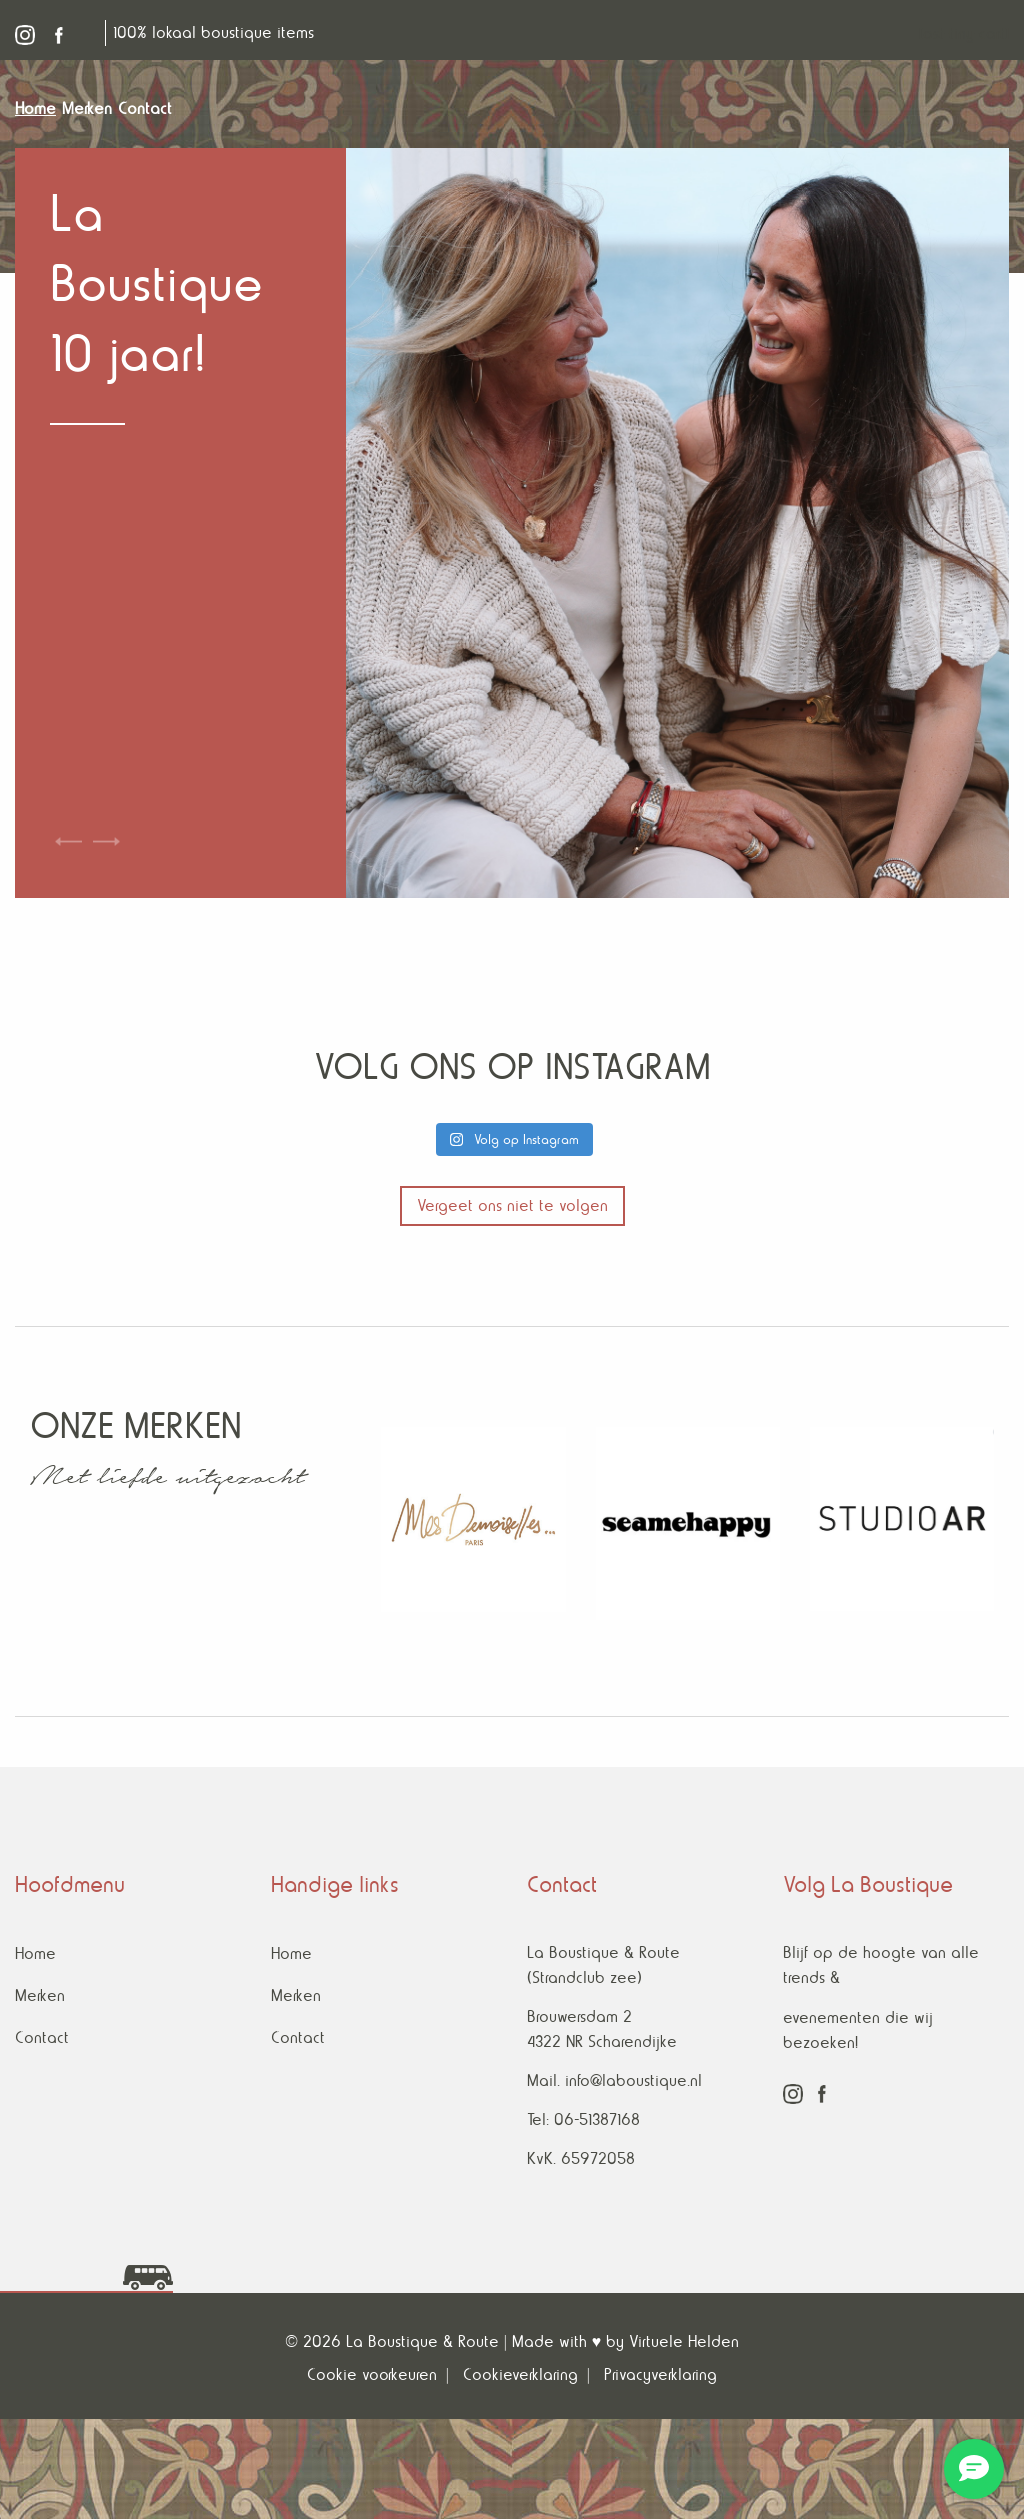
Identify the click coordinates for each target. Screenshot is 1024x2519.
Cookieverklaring (520, 2374)
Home (35, 1953)
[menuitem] (38, 109)
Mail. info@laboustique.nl (614, 2080)
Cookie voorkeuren (372, 2374)
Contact (42, 2037)
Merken (40, 1995)
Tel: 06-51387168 (583, 2119)
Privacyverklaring (660, 2374)
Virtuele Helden (684, 2341)
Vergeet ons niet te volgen (512, 1205)
